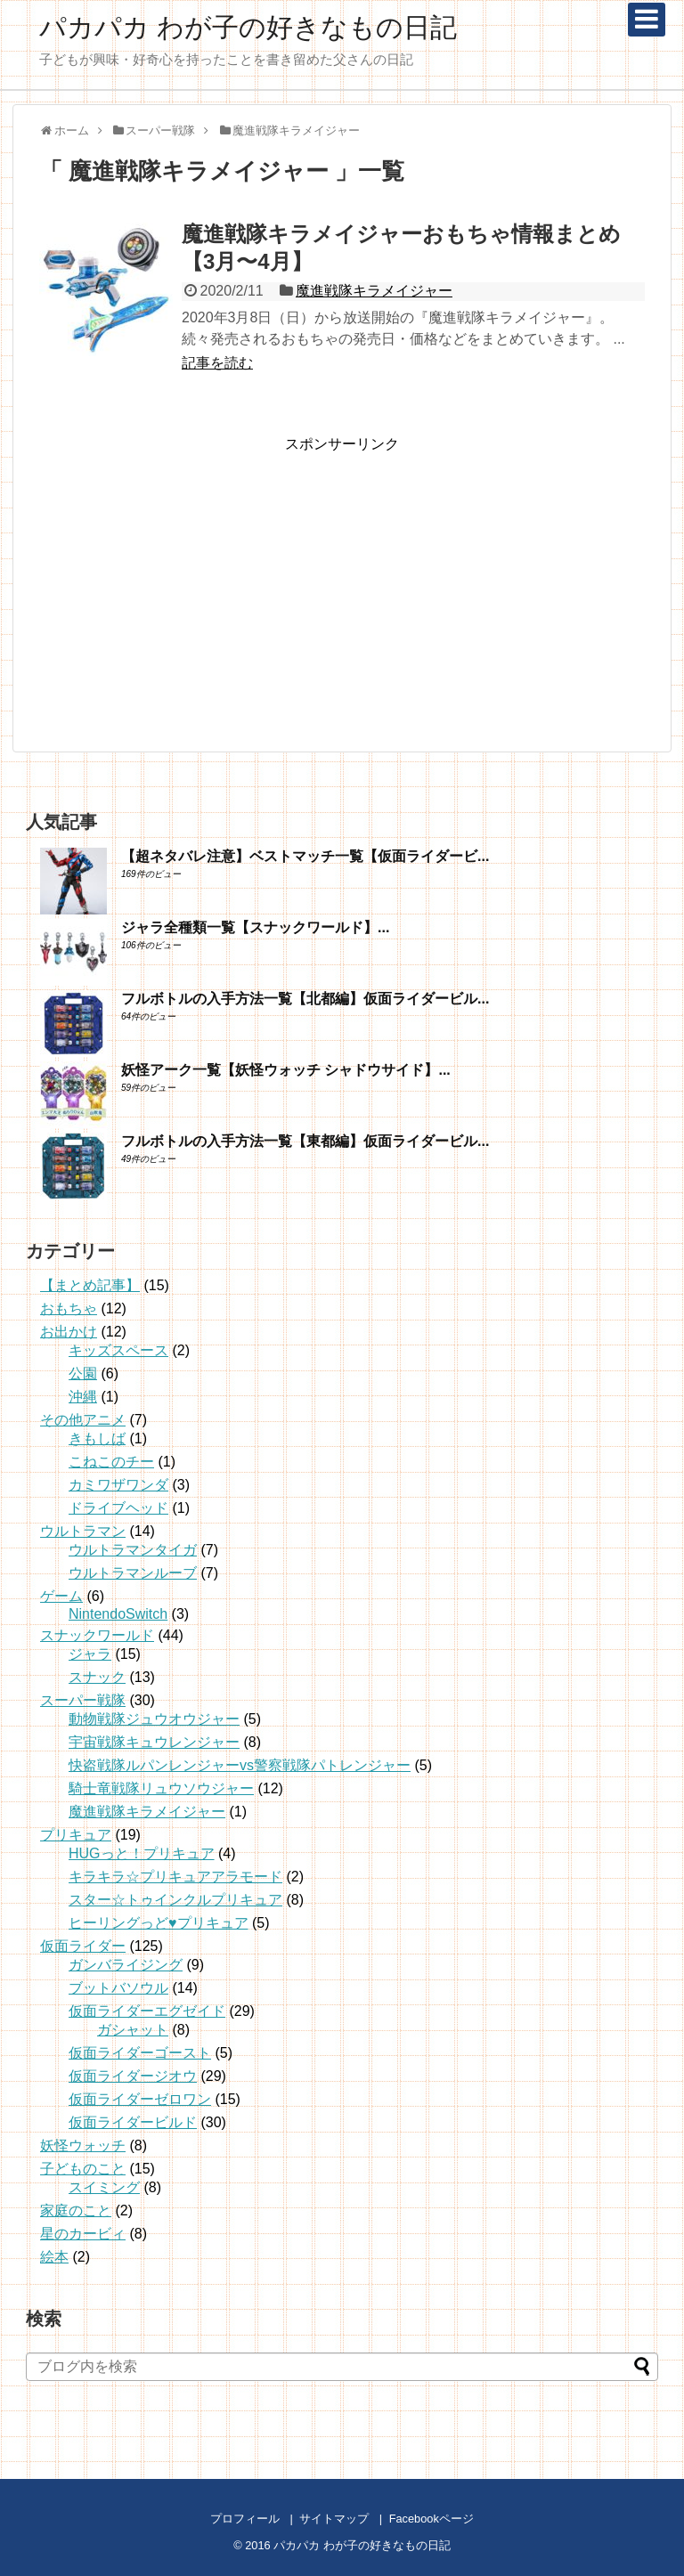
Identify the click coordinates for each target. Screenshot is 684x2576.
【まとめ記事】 (90, 1285)
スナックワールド (97, 1635)
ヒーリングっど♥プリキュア (158, 1922)
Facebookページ (431, 2518)
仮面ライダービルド (133, 2122)
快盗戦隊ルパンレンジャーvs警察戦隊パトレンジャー (240, 1765)
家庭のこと (75, 2210)
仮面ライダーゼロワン (140, 2099)
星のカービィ (83, 2233)
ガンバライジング (126, 1964)
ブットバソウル (118, 1987)
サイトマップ (334, 2518)
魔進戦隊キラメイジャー (374, 290)
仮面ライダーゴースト (140, 2052)
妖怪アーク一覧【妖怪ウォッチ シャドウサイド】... (286, 1069)
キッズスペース (118, 1350)
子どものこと (83, 2168)
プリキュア (75, 1834)
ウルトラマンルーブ (133, 1573)
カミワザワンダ (118, 1484)
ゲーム (61, 1596)
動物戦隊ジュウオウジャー (154, 1719)
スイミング (104, 2187)
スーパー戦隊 (83, 1700)
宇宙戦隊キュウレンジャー (154, 1742)
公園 (83, 1373)
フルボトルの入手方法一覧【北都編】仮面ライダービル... (305, 998)
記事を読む (217, 362)
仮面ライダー (83, 1946)
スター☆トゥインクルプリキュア (175, 1899)
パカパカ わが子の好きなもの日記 (248, 27)
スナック (97, 1677)
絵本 (54, 2256)
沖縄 (83, 1396)
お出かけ (68, 1331)
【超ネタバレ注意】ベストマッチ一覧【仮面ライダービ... (305, 856)
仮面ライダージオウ (133, 2076)
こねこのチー (111, 1461)
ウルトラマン (83, 1531)
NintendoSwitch (118, 1613)
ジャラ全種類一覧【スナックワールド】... (255, 927)
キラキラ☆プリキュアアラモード (175, 1876)
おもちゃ (68, 1308)
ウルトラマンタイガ (133, 1549)
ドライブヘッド (118, 1508)
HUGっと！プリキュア (142, 1853)
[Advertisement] (342, 578)
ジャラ (90, 1654)
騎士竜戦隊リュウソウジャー (161, 1788)
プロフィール (245, 2518)
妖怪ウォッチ (83, 2145)
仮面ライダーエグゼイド (147, 2011)
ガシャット (132, 2029)
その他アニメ (83, 1419)
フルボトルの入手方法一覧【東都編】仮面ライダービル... (305, 1141)
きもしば (97, 1438)
